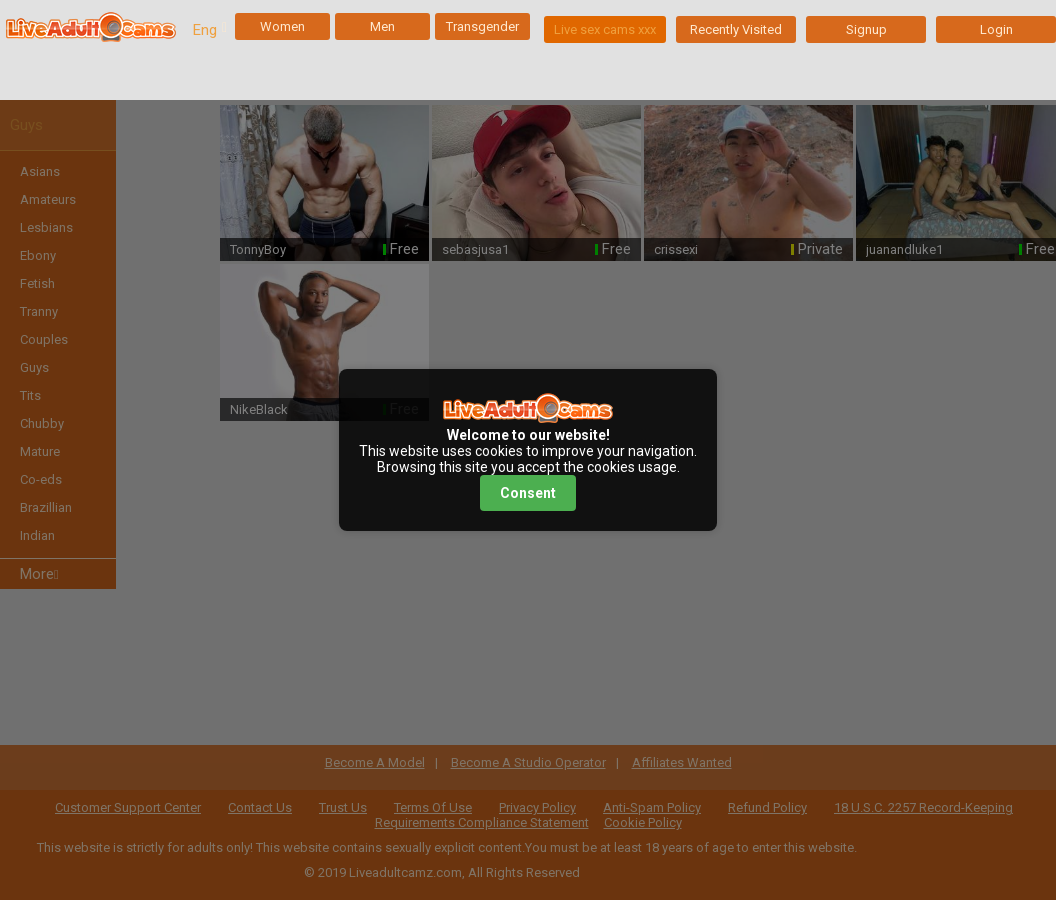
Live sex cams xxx (605, 29)
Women (282, 26)
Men (382, 26)
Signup (866, 29)
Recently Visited (736, 29)
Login (996, 29)
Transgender (482, 26)
